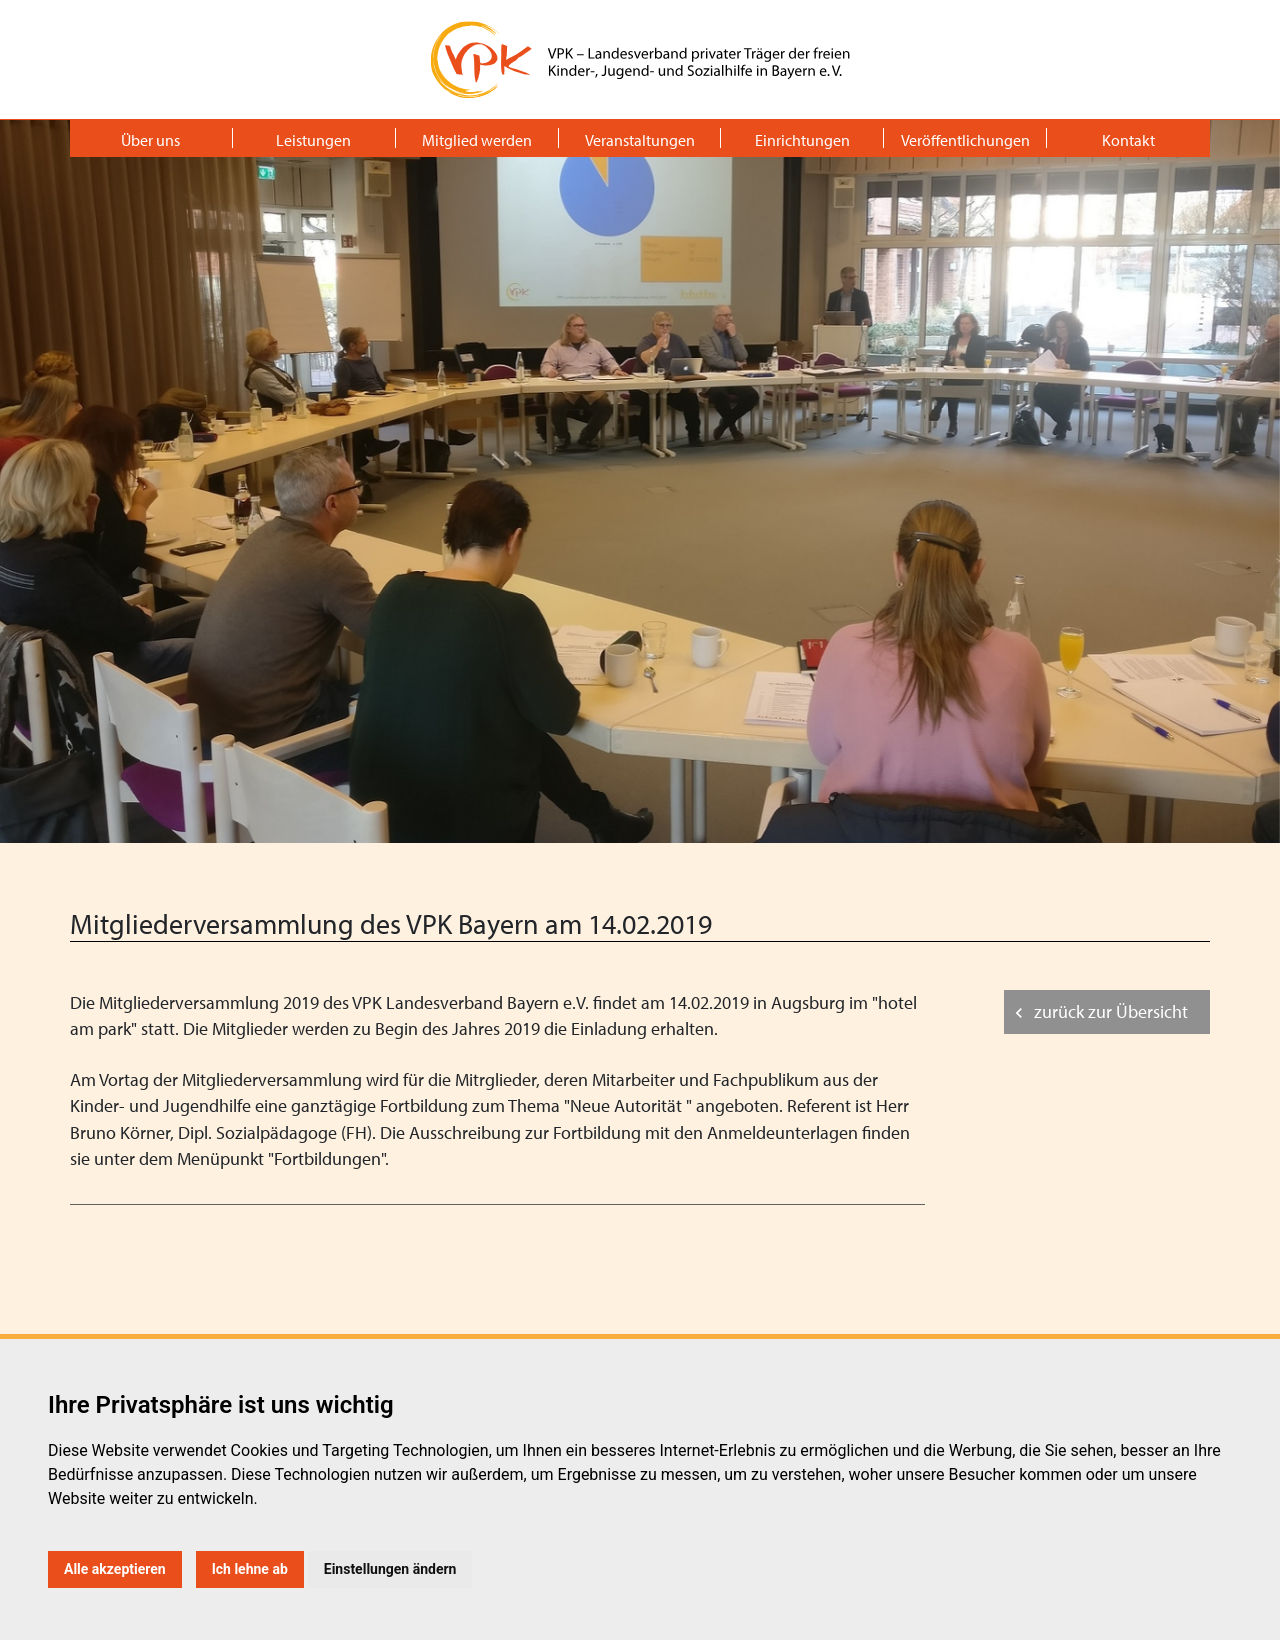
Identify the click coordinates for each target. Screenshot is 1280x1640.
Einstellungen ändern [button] (390, 1569)
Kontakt (1128, 140)
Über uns (150, 140)
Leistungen (313, 140)
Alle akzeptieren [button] (115, 1569)
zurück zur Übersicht (1111, 1011)
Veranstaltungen (640, 140)
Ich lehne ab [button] (250, 1569)
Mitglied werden (477, 140)
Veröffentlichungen (965, 140)
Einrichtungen (802, 140)
